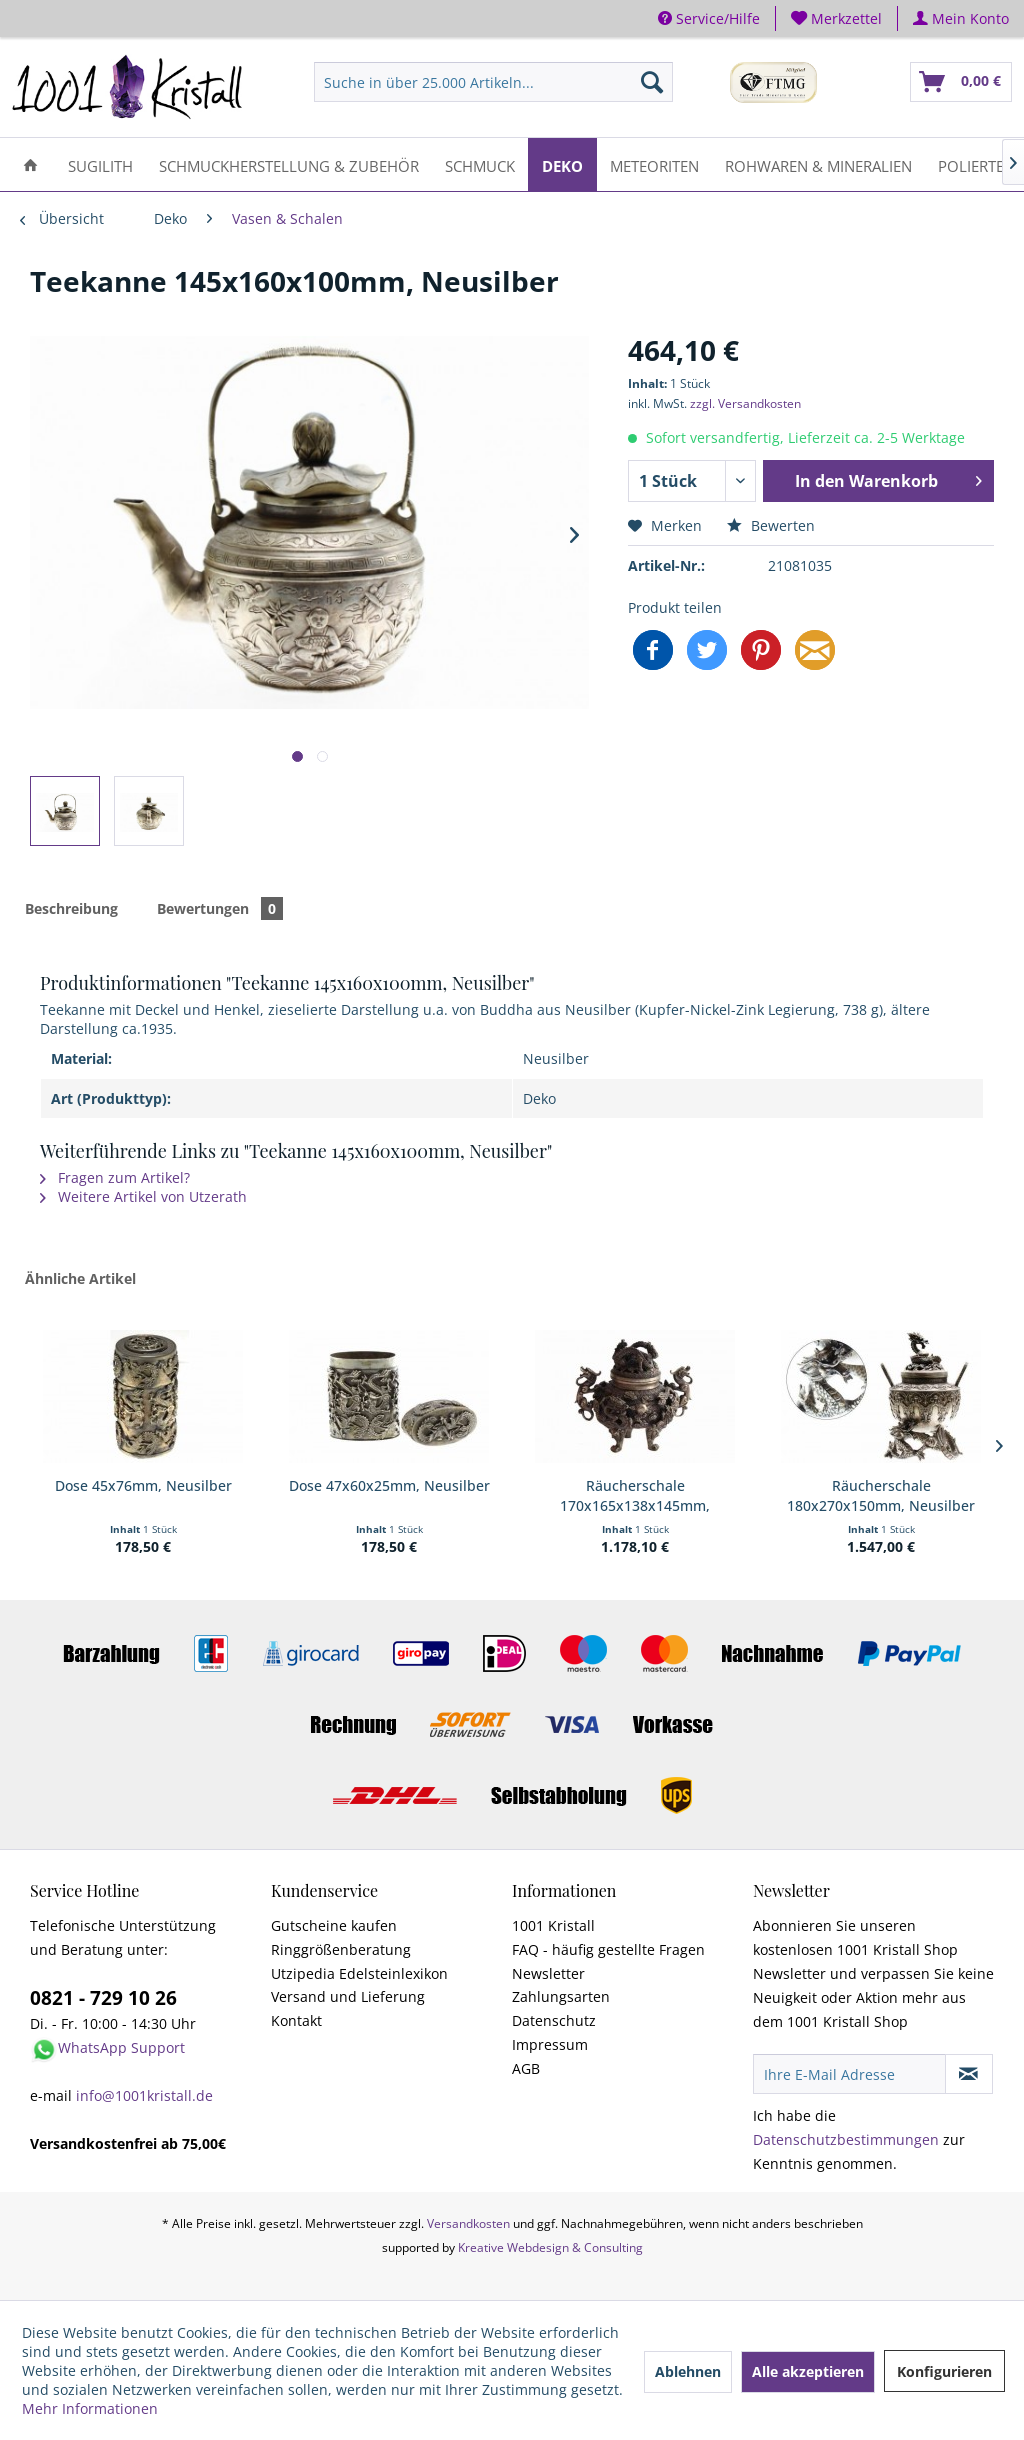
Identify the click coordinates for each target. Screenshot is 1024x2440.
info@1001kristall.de (144, 2095)
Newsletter (548, 1973)
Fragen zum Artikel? (115, 1177)
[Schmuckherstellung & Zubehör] (289, 164)
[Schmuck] (480, 164)
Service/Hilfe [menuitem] (709, 18)
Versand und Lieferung (348, 1996)
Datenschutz (554, 2020)
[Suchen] (652, 82)
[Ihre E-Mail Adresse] (849, 2074)
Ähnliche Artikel (80, 1278)
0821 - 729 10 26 (103, 1998)
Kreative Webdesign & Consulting (550, 2247)
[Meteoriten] (654, 164)
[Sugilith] (100, 164)
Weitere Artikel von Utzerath (143, 1196)
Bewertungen (220, 908)
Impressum (550, 2044)
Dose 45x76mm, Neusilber (143, 1485)
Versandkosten (468, 2223)
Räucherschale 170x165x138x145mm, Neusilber (635, 1496)
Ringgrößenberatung (341, 1949)
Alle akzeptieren (808, 2371)
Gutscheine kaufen (334, 1925)
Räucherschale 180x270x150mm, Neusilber (881, 1495)
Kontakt (296, 2020)
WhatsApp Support (121, 2047)
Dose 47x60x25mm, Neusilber (389, 1485)
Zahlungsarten (561, 1996)
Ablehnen (688, 2371)
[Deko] (562, 164)
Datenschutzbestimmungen (846, 2139)
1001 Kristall (553, 1925)
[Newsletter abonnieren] (969, 2074)
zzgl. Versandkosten (745, 403)
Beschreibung (71, 908)
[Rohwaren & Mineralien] (818, 164)
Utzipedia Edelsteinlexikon (359, 1973)
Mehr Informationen (90, 2408)
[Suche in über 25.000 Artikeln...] (493, 82)
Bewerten (771, 525)
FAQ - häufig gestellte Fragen (608, 1949)
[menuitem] (837, 18)
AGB (526, 2068)
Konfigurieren (944, 2371)
